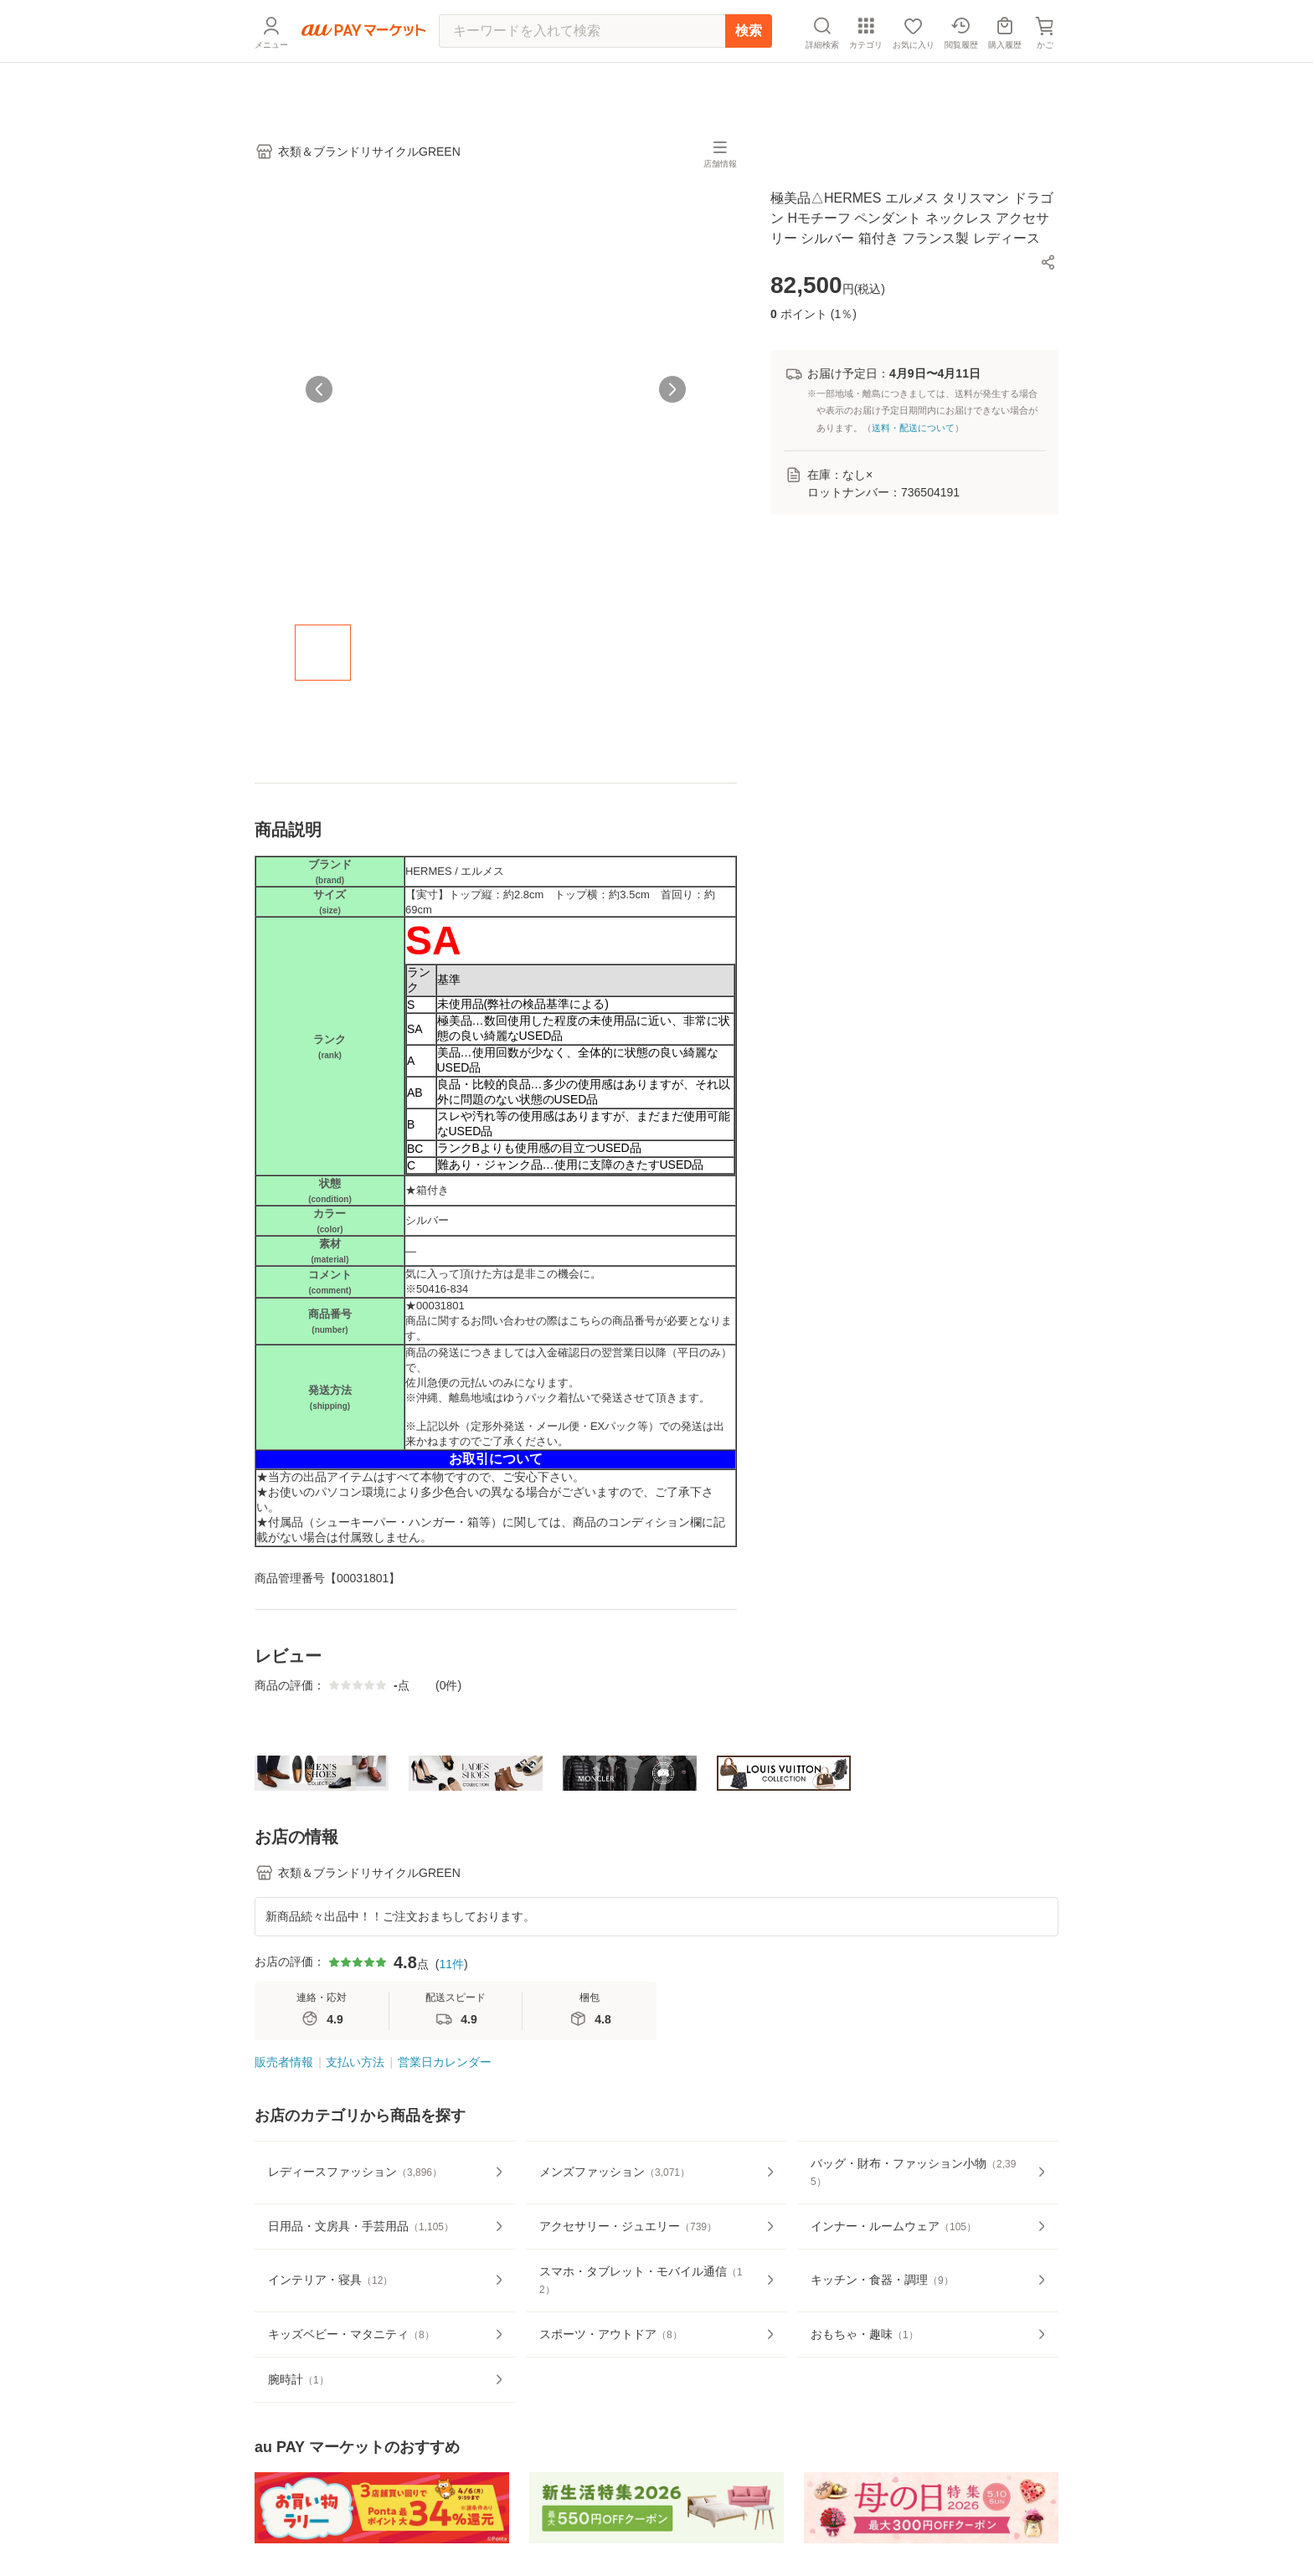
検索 (748, 71)
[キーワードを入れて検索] (582, 71)
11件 (451, 2016)
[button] (1048, 262)
